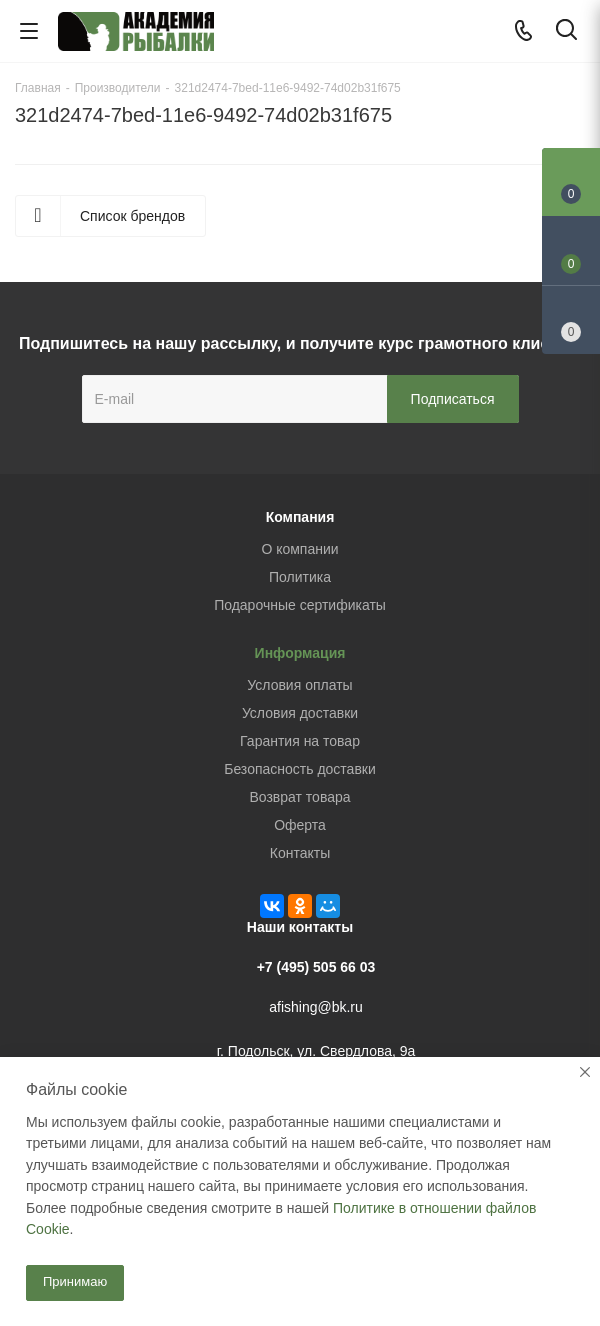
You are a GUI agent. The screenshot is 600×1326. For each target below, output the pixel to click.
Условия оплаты (299, 685)
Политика (300, 577)
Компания (300, 517)
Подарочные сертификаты (300, 605)
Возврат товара (299, 797)
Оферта (300, 825)
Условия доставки (300, 713)
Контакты (300, 853)
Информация (300, 653)
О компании (299, 549)
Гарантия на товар (300, 741)
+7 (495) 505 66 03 (316, 967)
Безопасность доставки (300, 769)
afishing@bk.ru (316, 1007)
